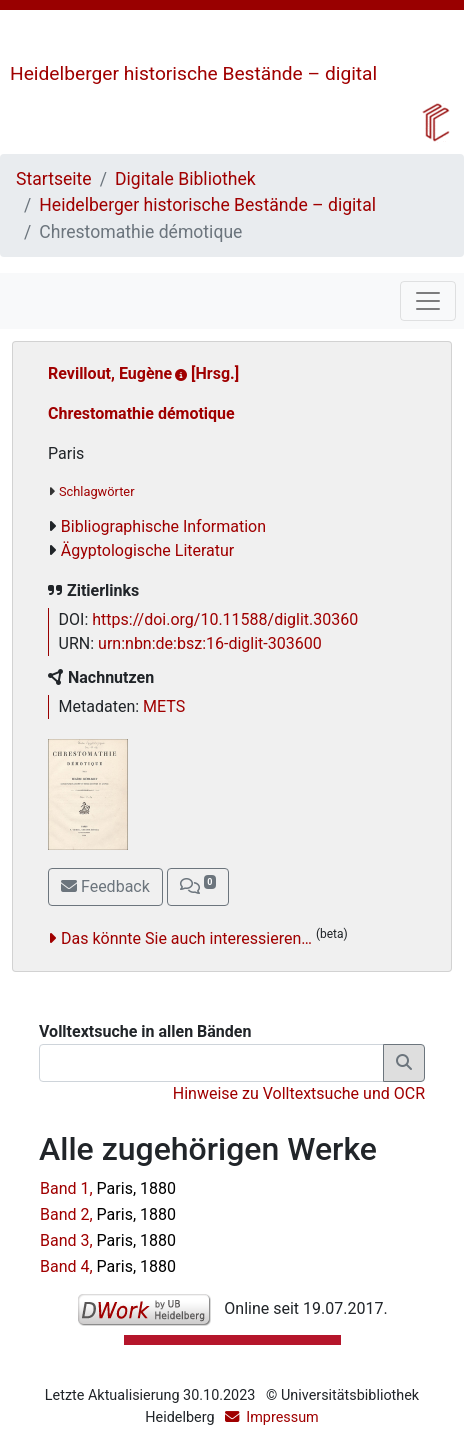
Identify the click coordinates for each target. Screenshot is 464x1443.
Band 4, (108, 1266)
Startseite (54, 179)
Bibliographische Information (163, 526)
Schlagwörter (96, 491)
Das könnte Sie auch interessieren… (186, 938)
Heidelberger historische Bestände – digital (193, 73)
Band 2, (108, 1214)
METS (164, 706)
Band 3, (108, 1240)
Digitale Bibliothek (185, 179)
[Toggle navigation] (428, 301)
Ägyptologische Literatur (147, 550)
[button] (198, 887)
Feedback (105, 886)
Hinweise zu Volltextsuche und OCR (299, 1093)
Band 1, (108, 1188)
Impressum (282, 1417)
